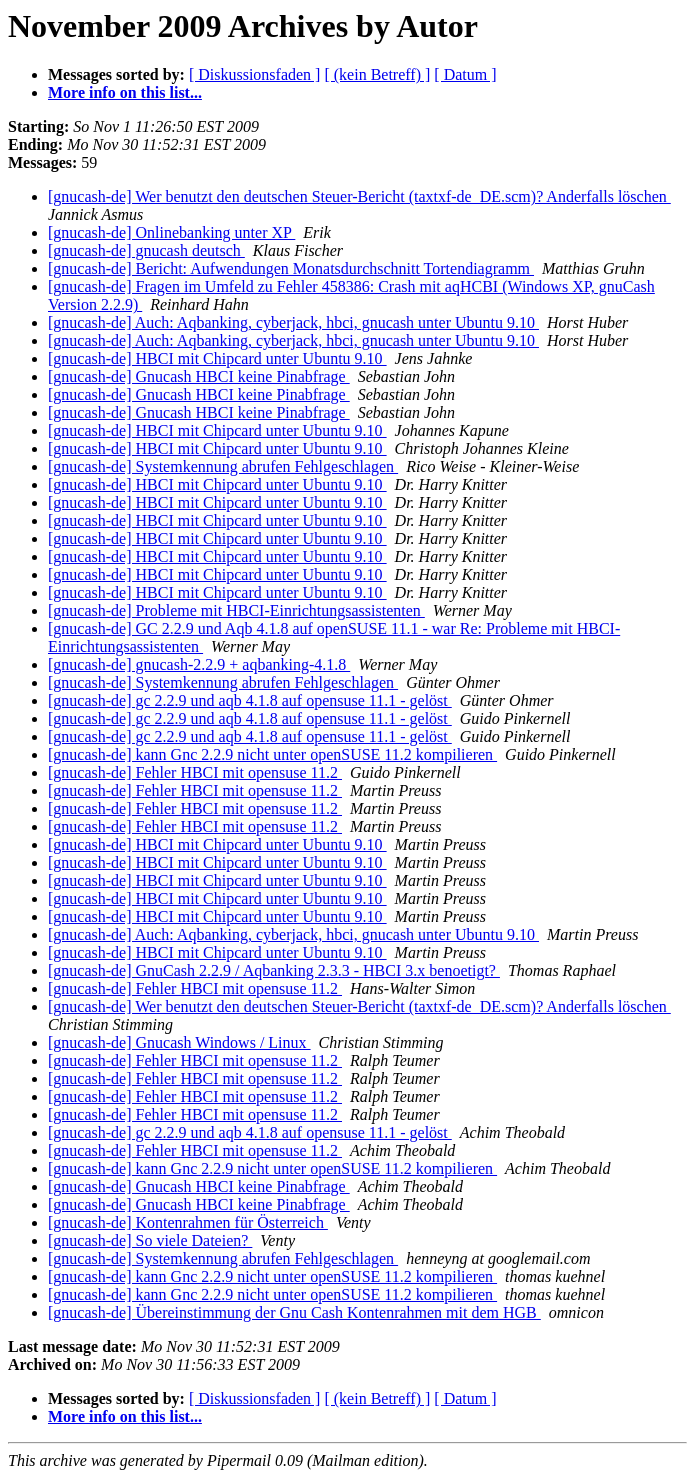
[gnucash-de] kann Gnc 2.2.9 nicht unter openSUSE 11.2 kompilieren (272, 754)
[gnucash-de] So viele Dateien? (150, 1240)
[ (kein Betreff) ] (377, 74)
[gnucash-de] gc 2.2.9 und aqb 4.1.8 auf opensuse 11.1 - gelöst (250, 700)
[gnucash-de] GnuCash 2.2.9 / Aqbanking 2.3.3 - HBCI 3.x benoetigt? (274, 970)
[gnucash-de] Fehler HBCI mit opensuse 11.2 (195, 772)
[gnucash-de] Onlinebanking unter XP (171, 232)
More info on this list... (125, 92)
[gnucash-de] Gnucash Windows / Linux (179, 1042)
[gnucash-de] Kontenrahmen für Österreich (188, 1222)
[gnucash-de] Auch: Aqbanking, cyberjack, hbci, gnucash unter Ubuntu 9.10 (293, 322)
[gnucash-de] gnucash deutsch (146, 250)
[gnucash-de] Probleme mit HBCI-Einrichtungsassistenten (236, 610)
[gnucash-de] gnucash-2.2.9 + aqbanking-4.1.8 (199, 664)
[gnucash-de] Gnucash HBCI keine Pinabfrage (199, 376)
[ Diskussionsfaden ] (255, 74)
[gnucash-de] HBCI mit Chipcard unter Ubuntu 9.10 (217, 358)
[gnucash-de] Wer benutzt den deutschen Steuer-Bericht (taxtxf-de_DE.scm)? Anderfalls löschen (359, 196)
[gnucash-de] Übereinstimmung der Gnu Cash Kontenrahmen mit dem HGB (294, 1312)
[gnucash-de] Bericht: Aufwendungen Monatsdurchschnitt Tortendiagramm (291, 268)
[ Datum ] (465, 74)
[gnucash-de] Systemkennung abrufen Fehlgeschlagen (223, 466)
